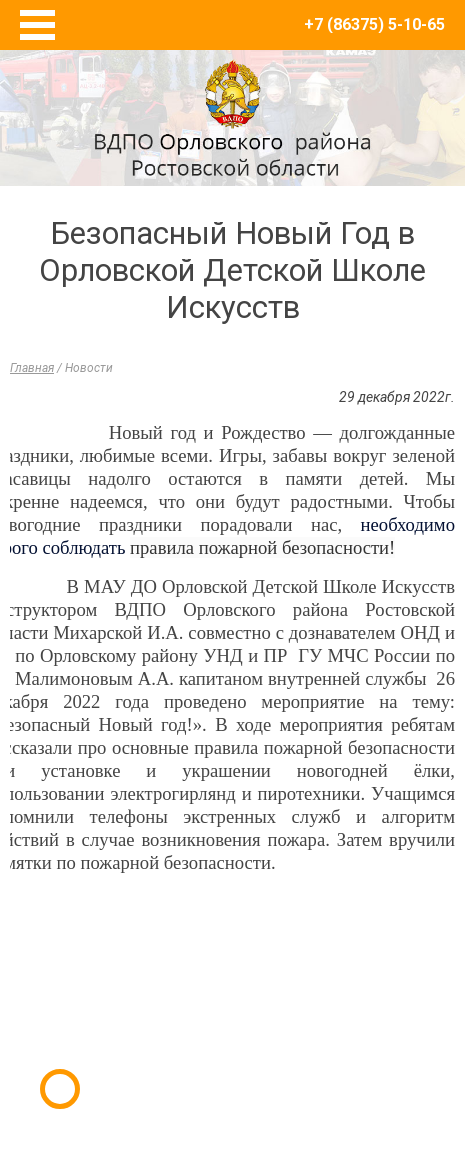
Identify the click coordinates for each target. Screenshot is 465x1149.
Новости (89, 368)
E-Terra (298, 1057)
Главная (32, 368)
